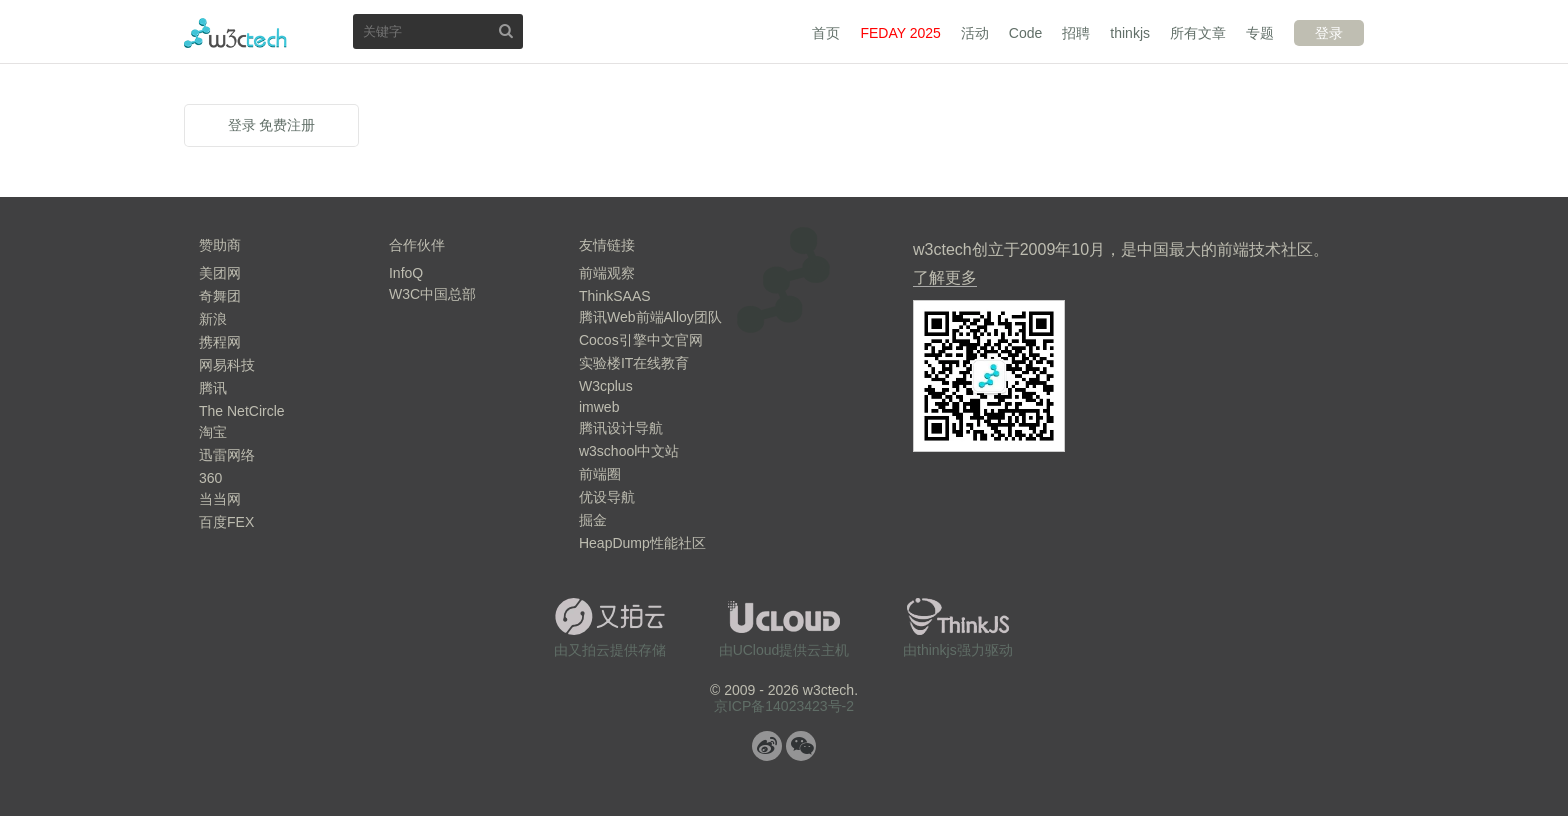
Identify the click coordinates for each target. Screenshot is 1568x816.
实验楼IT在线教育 (634, 363)
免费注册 (287, 125)
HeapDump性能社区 (642, 543)
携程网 (220, 342)
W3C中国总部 (432, 294)
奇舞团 (220, 296)
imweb (599, 407)
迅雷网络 (227, 455)
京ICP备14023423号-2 (784, 706)
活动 (975, 33)
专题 (1260, 33)
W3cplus (606, 386)
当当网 (220, 499)
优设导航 (607, 497)
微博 (767, 746)
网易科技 (227, 365)
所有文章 (1198, 33)
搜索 (506, 30)
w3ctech (235, 33)
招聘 (1076, 33)
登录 (1329, 33)
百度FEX (226, 522)
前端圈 (600, 474)
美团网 (220, 273)
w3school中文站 (629, 451)
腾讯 (213, 388)
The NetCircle (242, 411)
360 (210, 478)
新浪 (213, 319)
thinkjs (1130, 33)
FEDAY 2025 (900, 33)
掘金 (593, 520)
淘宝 (213, 432)
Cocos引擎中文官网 (641, 340)
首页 (826, 33)
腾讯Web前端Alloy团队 (650, 317)
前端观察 (607, 273)
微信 (801, 746)
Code (1025, 33)
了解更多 (945, 277)
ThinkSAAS (615, 296)
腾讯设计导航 (621, 428)
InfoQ (406, 273)
